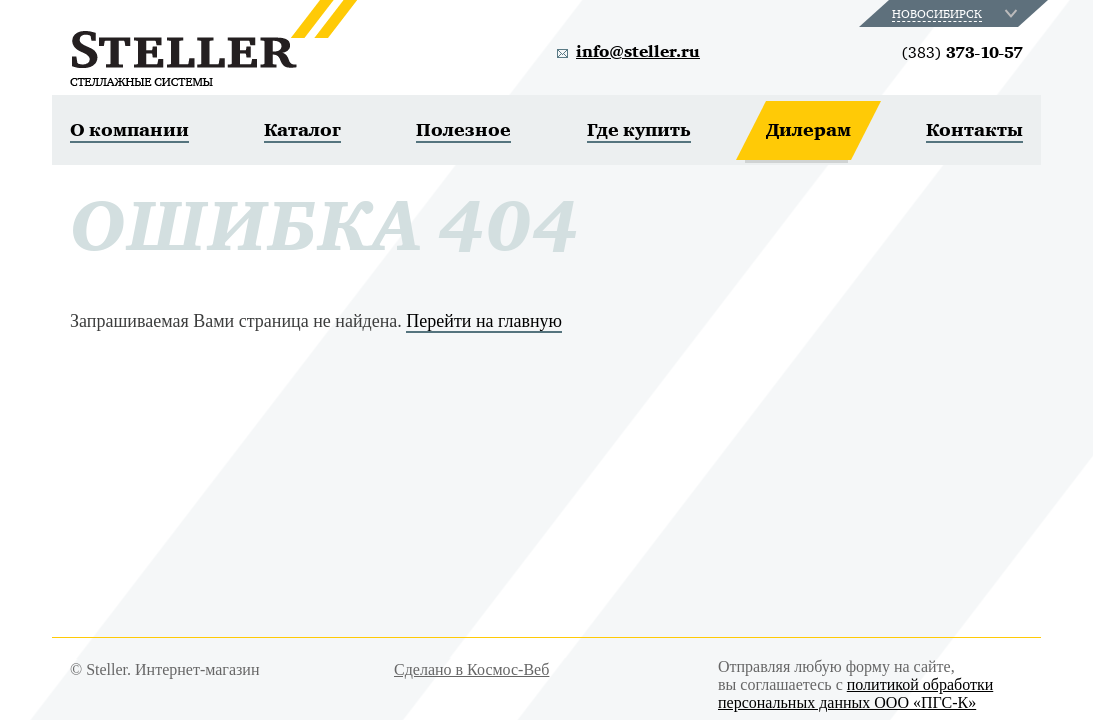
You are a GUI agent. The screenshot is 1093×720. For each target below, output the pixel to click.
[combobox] (956, 13)
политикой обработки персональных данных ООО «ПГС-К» (855, 693)
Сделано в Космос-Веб (471, 669)
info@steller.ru (638, 52)
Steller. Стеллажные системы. (213, 43)
